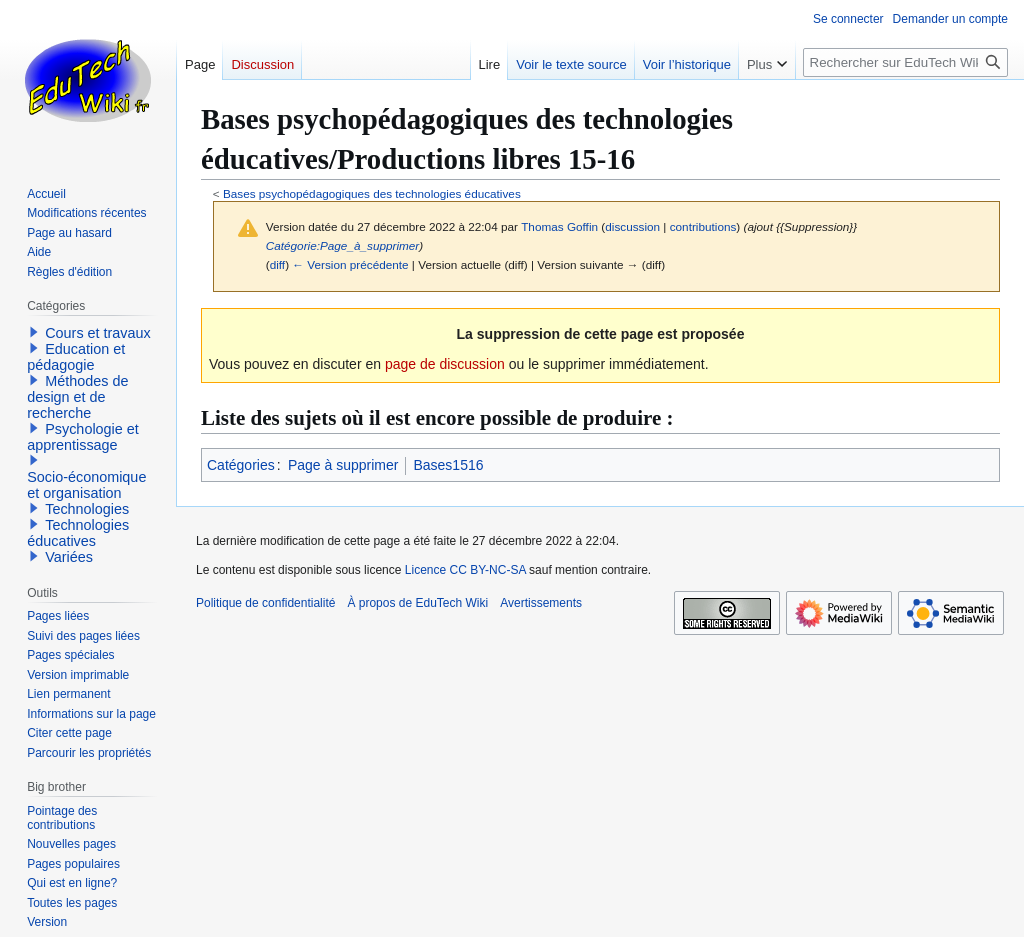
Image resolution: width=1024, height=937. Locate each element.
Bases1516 (448, 465)
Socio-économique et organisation (86, 485)
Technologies (87, 509)
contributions (703, 226)
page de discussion (445, 364)
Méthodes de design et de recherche (77, 397)
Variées (69, 557)
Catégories (241, 465)
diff (277, 264)
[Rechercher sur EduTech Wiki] (905, 62)
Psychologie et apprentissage (83, 437)
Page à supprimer (343, 465)
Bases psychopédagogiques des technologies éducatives (372, 193)
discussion (632, 226)
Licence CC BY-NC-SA (465, 570)
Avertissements (541, 603)
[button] (34, 332)
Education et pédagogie (76, 357)
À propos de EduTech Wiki (417, 603)
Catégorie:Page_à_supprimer (343, 245)
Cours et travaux (98, 333)
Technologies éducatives (78, 533)
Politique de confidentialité (265, 603)
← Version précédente (350, 264)
